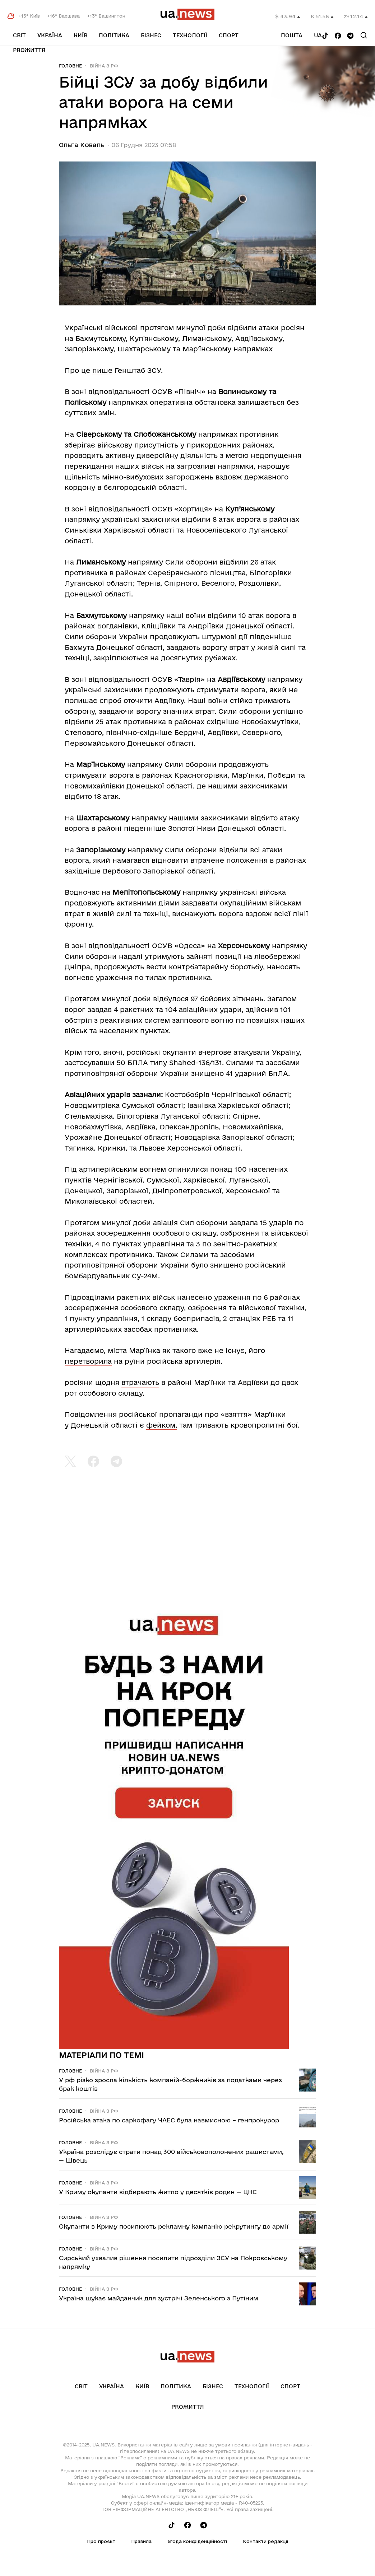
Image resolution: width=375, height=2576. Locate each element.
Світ (19, 35)
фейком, (161, 1425)
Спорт (229, 35)
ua (318, 35)
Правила (141, 2541)
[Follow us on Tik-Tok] (325, 36)
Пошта (291, 35)
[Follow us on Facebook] (337, 36)
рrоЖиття (29, 50)
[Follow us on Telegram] (350, 36)
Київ (80, 35)
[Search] (364, 35)
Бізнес (151, 35)
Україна (49, 35)
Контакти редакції (265, 2541)
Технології (190, 35)
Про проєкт (101, 2541)
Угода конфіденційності (197, 2541)
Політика (114, 35)
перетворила (88, 1361)
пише (102, 370)
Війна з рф (104, 65)
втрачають (140, 1382)
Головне (70, 65)
